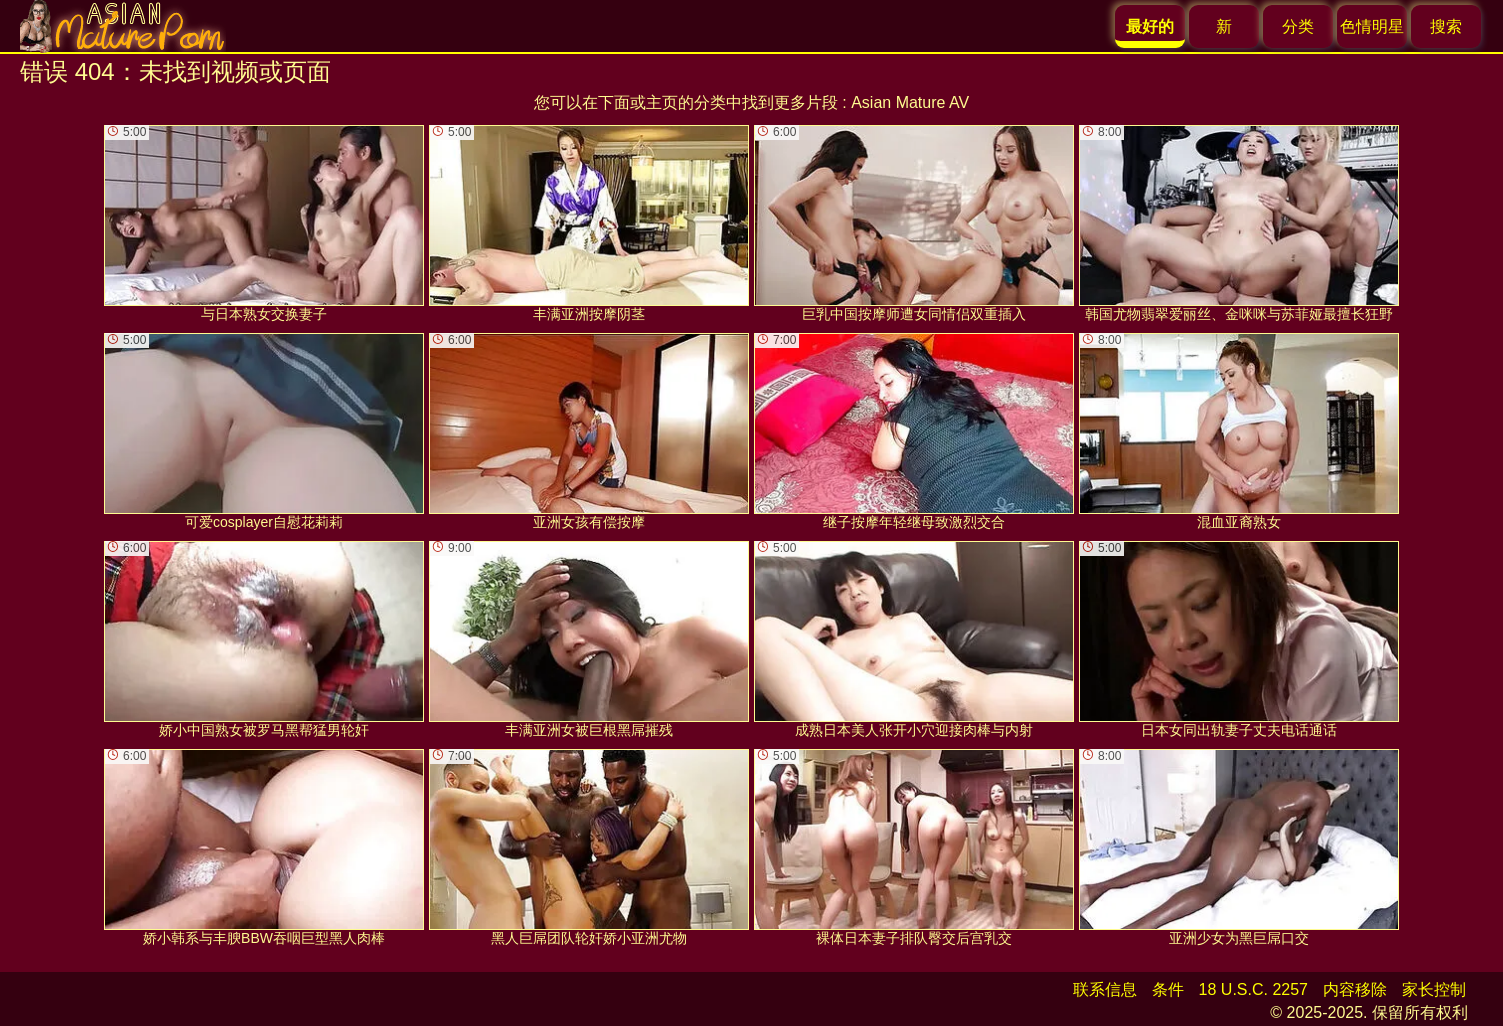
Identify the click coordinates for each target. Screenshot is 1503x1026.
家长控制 (1434, 989)
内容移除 (1355, 989)
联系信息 (1105, 989)
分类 (1298, 26)
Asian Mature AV (910, 102)
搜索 (1446, 26)
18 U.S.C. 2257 (1253, 989)
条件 (1168, 989)
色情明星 (1372, 26)
